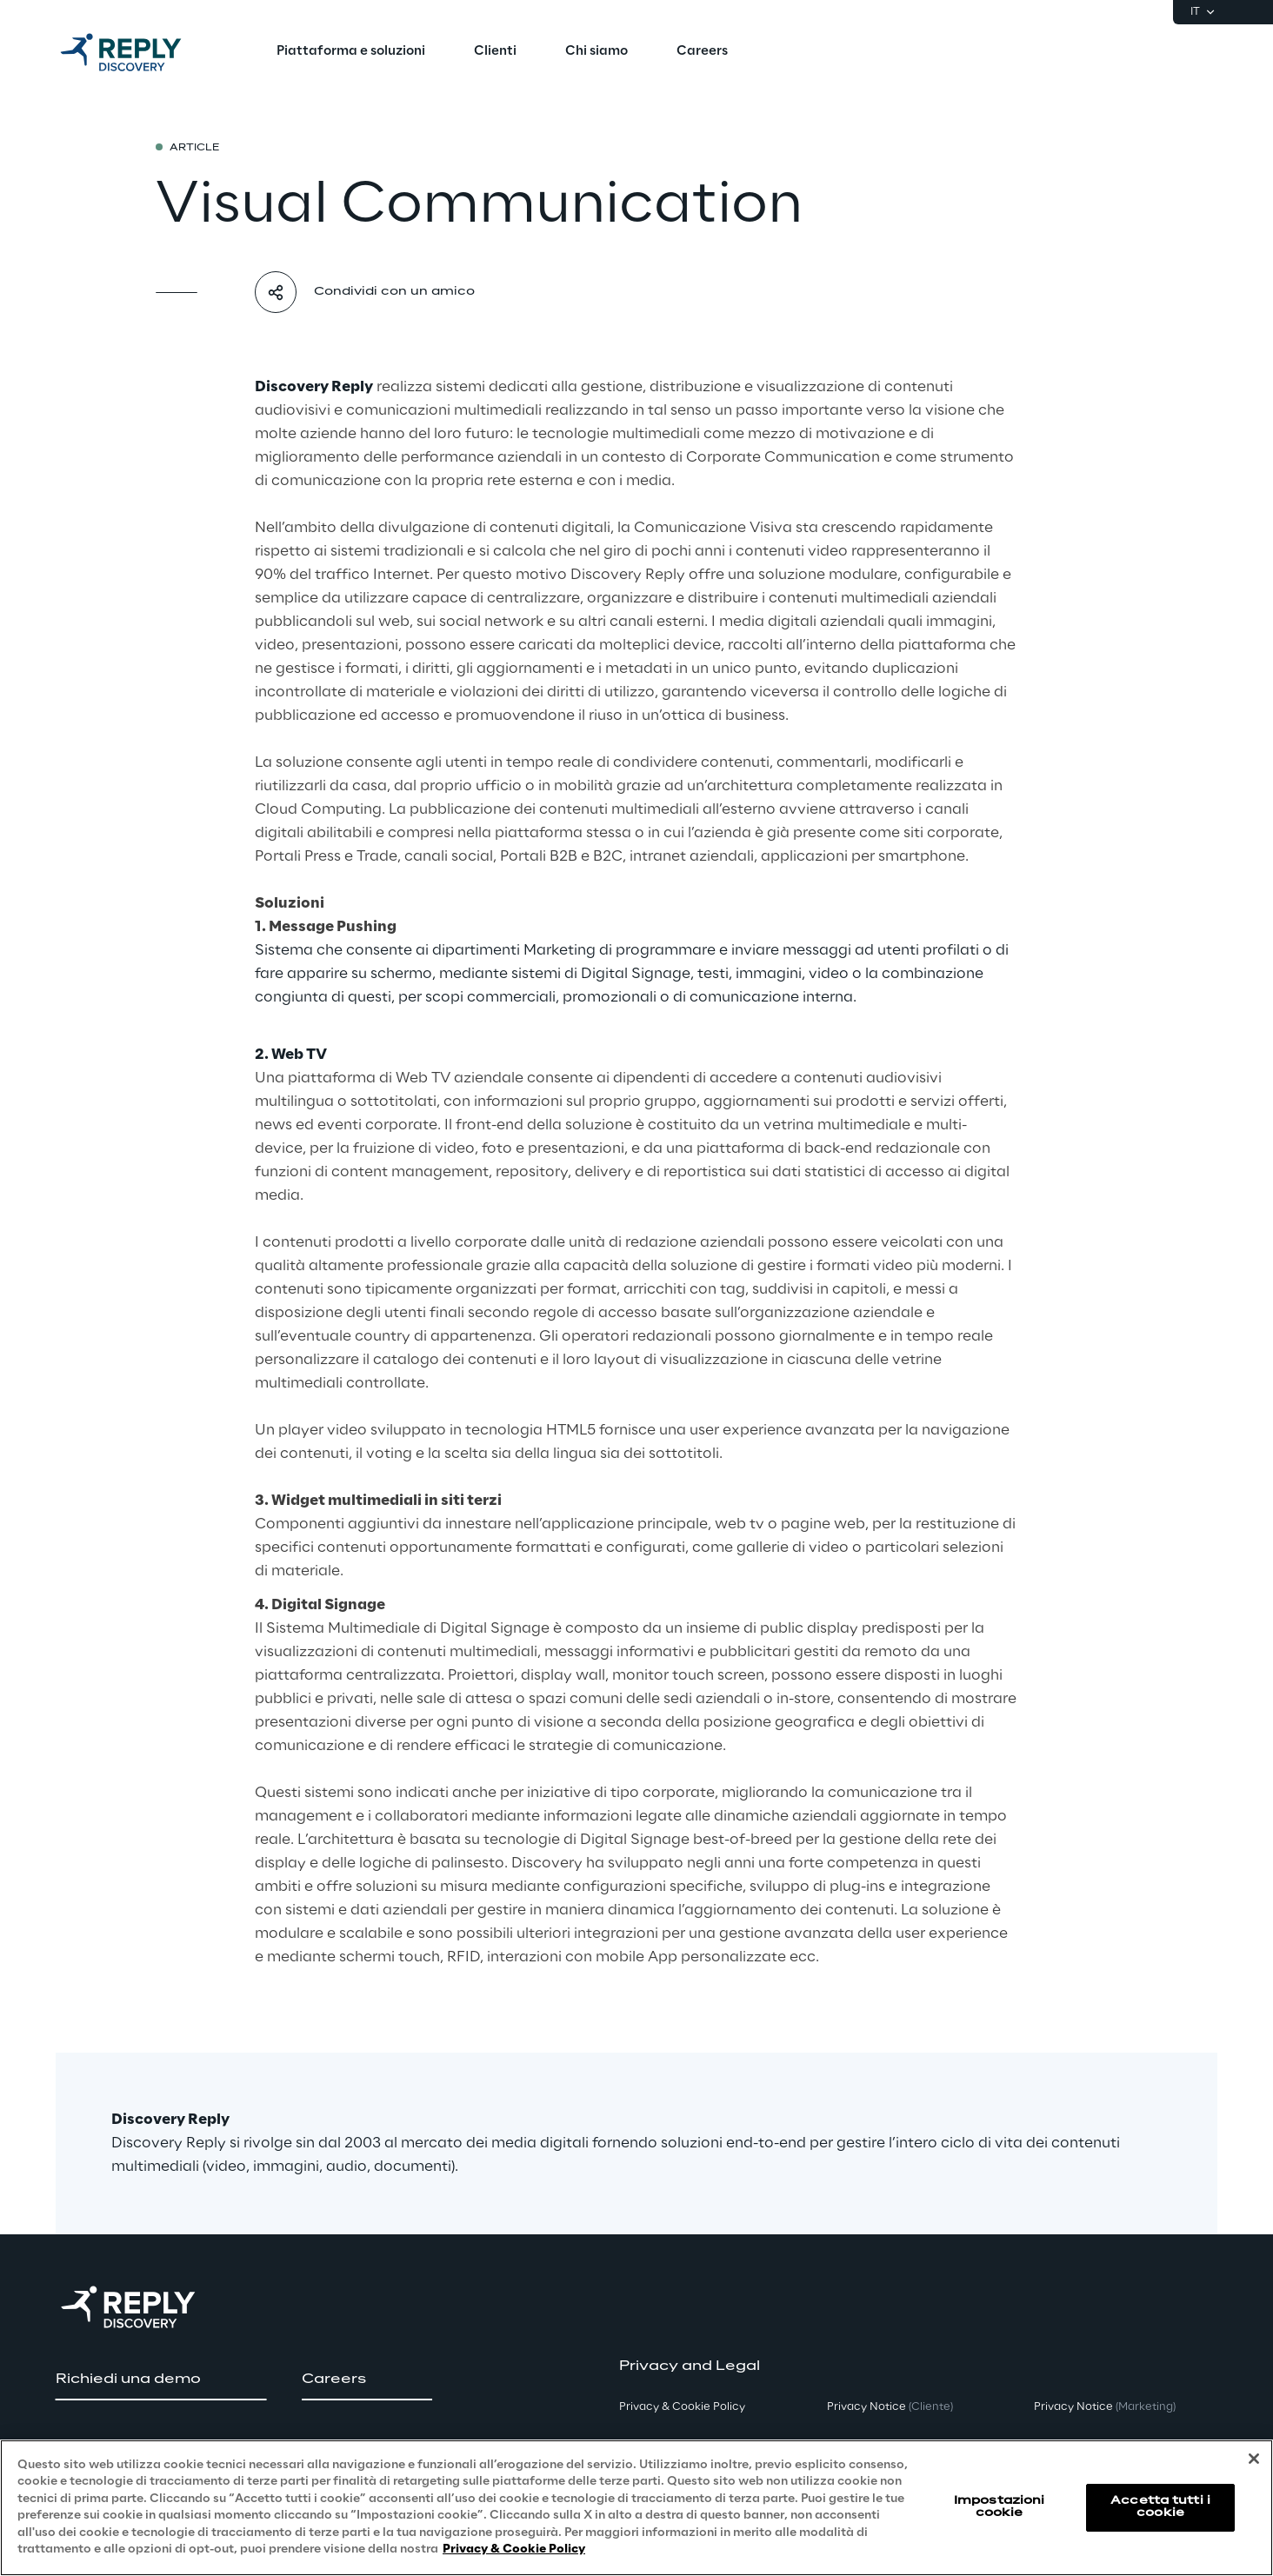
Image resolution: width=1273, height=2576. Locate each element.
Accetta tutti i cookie (1160, 2507)
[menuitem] (351, 52)
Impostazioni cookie (999, 2507)
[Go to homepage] (138, 52)
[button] (161, 2379)
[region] (636, 2508)
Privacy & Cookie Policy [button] (682, 2407)
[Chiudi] (1254, 2459)
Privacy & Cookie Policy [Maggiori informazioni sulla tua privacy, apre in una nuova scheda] (514, 2549)
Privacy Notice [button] (890, 2407)
